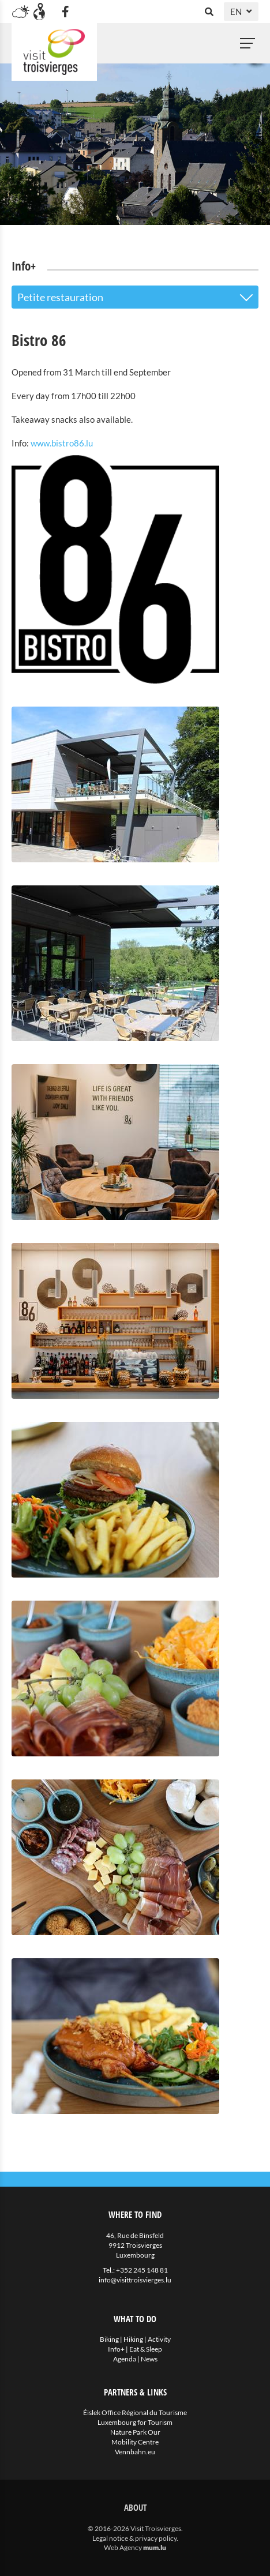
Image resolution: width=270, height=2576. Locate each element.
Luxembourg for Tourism (134, 2422)
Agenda (124, 2359)
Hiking (133, 2339)
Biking (109, 2339)
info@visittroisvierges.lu (135, 2279)
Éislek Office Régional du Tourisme (135, 2412)
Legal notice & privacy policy (134, 2538)
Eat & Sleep (145, 2349)
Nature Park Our (135, 2432)
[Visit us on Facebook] (65, 11)
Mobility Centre (135, 2442)
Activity (159, 2339)
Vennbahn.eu (135, 2451)
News (149, 2359)
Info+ (116, 2349)
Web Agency (123, 2547)
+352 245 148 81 (142, 2270)
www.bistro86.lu (62, 443)
